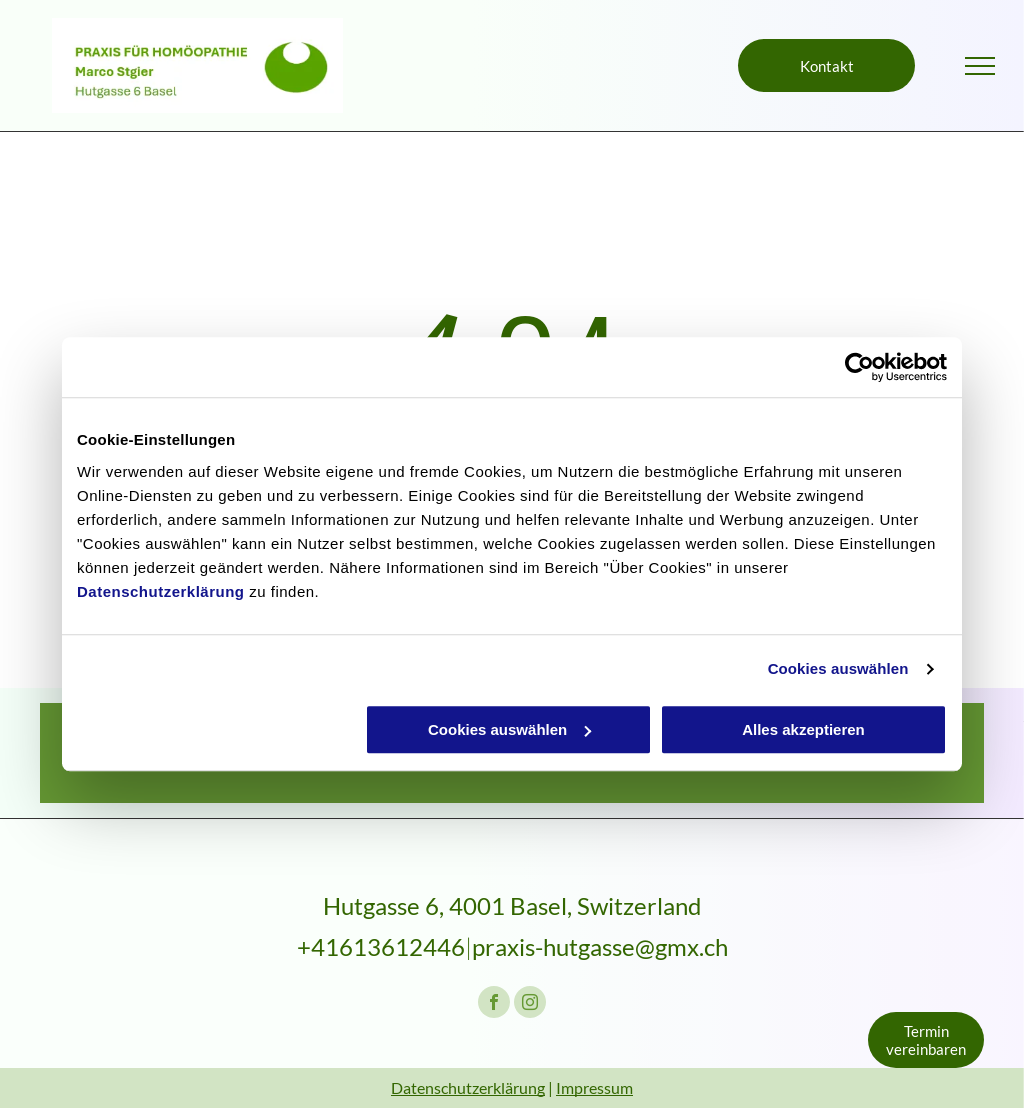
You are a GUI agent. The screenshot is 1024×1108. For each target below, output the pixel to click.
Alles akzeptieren (803, 729)
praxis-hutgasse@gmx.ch (600, 946)
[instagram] (530, 1004)
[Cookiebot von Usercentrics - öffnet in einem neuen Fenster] (859, 367)
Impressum (594, 1087)
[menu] (980, 66)
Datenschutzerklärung (161, 591)
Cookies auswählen (838, 668)
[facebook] (494, 1004)
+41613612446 (381, 946)
